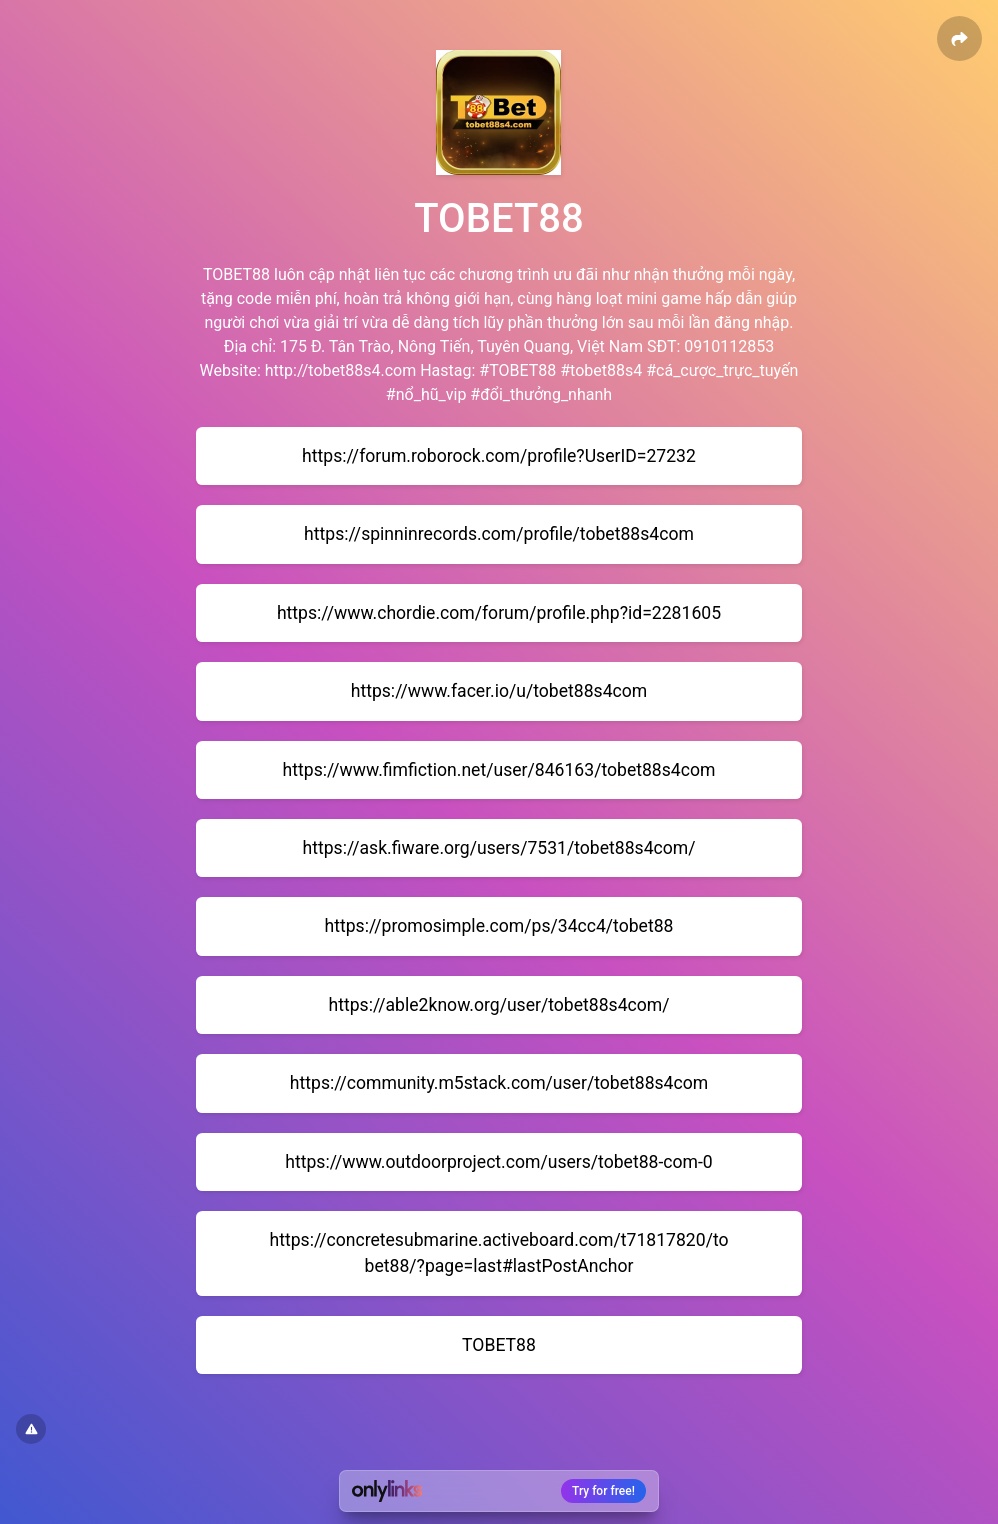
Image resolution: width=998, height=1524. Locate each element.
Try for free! (603, 1491)
